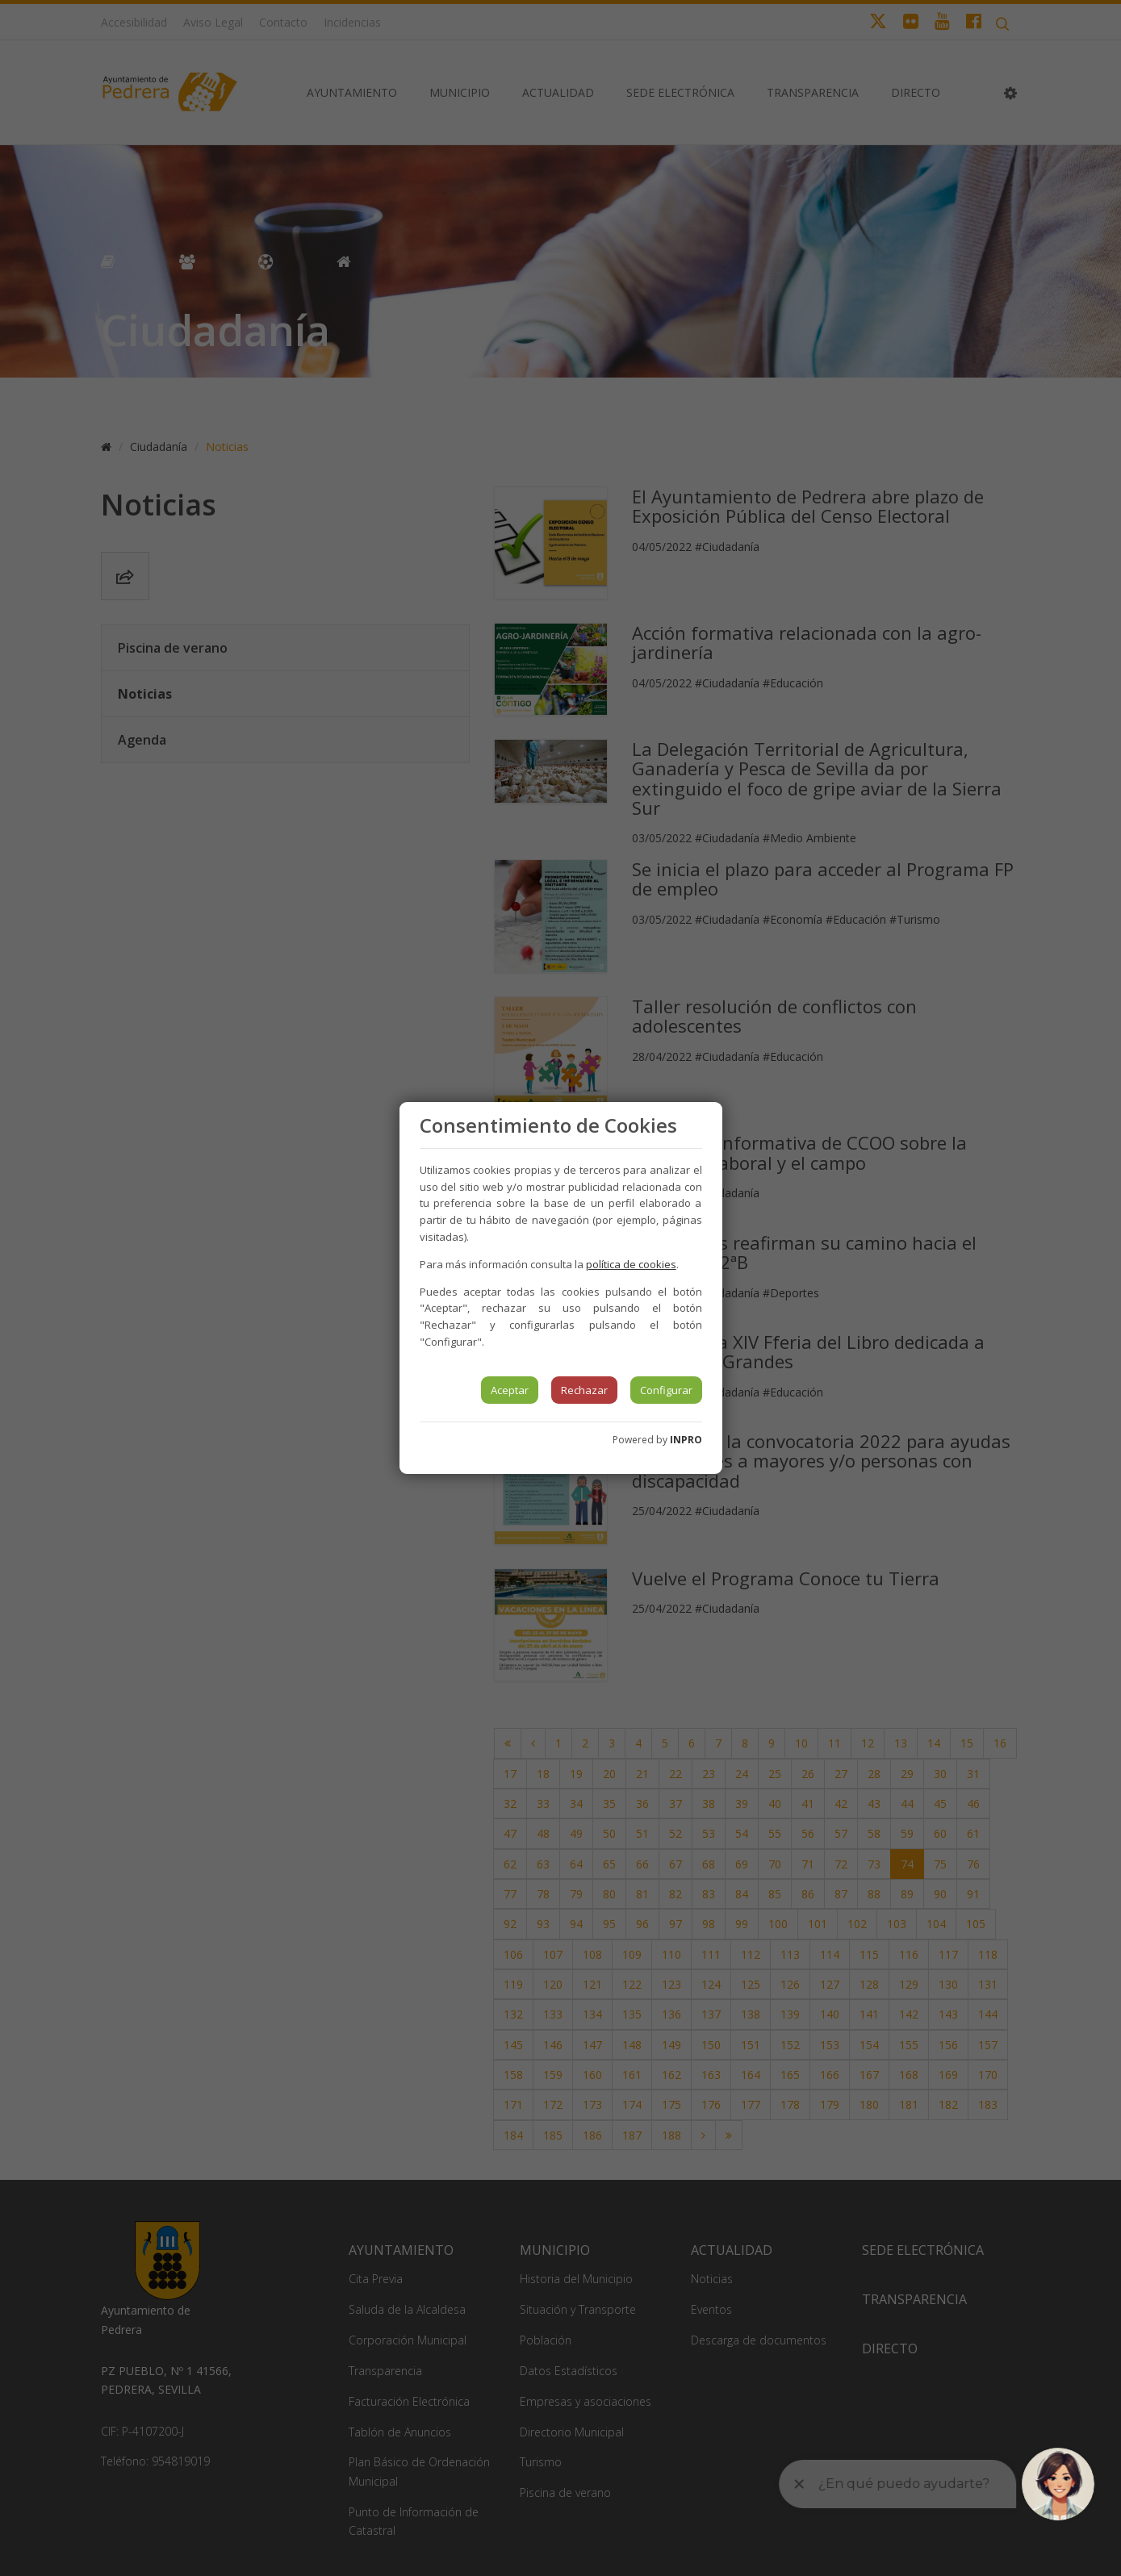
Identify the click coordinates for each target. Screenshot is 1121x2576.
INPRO (686, 1440)
